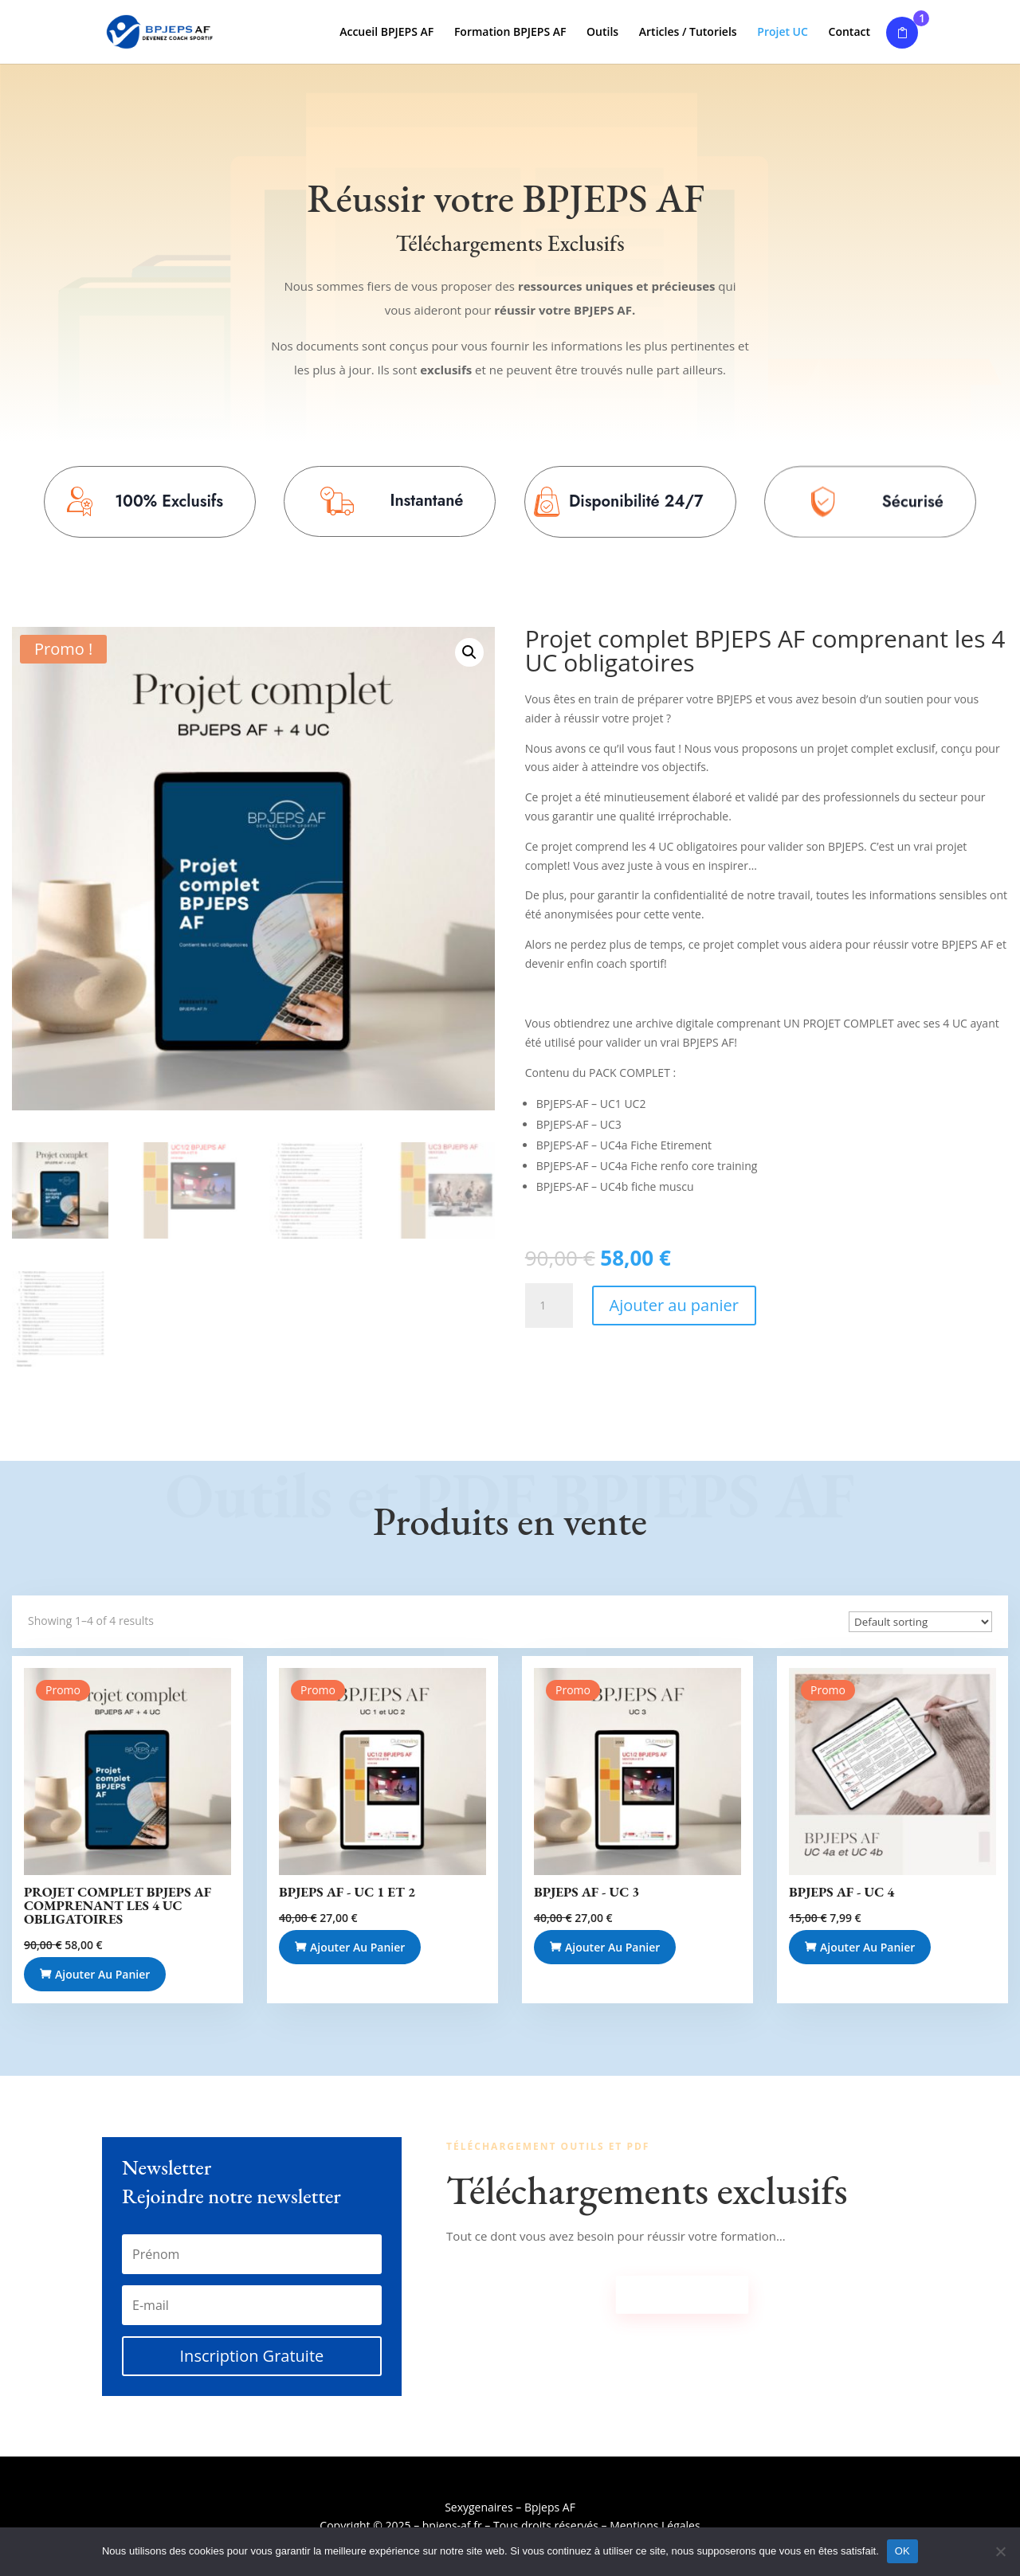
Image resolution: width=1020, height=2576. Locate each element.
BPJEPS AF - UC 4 (841, 1892)
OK (902, 2551)
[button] (469, 652)
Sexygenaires (479, 2507)
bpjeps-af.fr (452, 2525)
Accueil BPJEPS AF (386, 32)
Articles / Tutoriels (688, 32)
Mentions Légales (655, 2525)
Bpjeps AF (549, 2507)
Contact (849, 32)
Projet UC (782, 32)
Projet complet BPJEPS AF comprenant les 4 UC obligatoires (117, 1905)
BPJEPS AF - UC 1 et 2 (347, 1892)
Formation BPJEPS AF (510, 32)
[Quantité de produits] (549, 1305)
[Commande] (920, 1621)
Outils (602, 32)
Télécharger (682, 2294)
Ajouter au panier (674, 1305)
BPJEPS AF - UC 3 (586, 1892)
